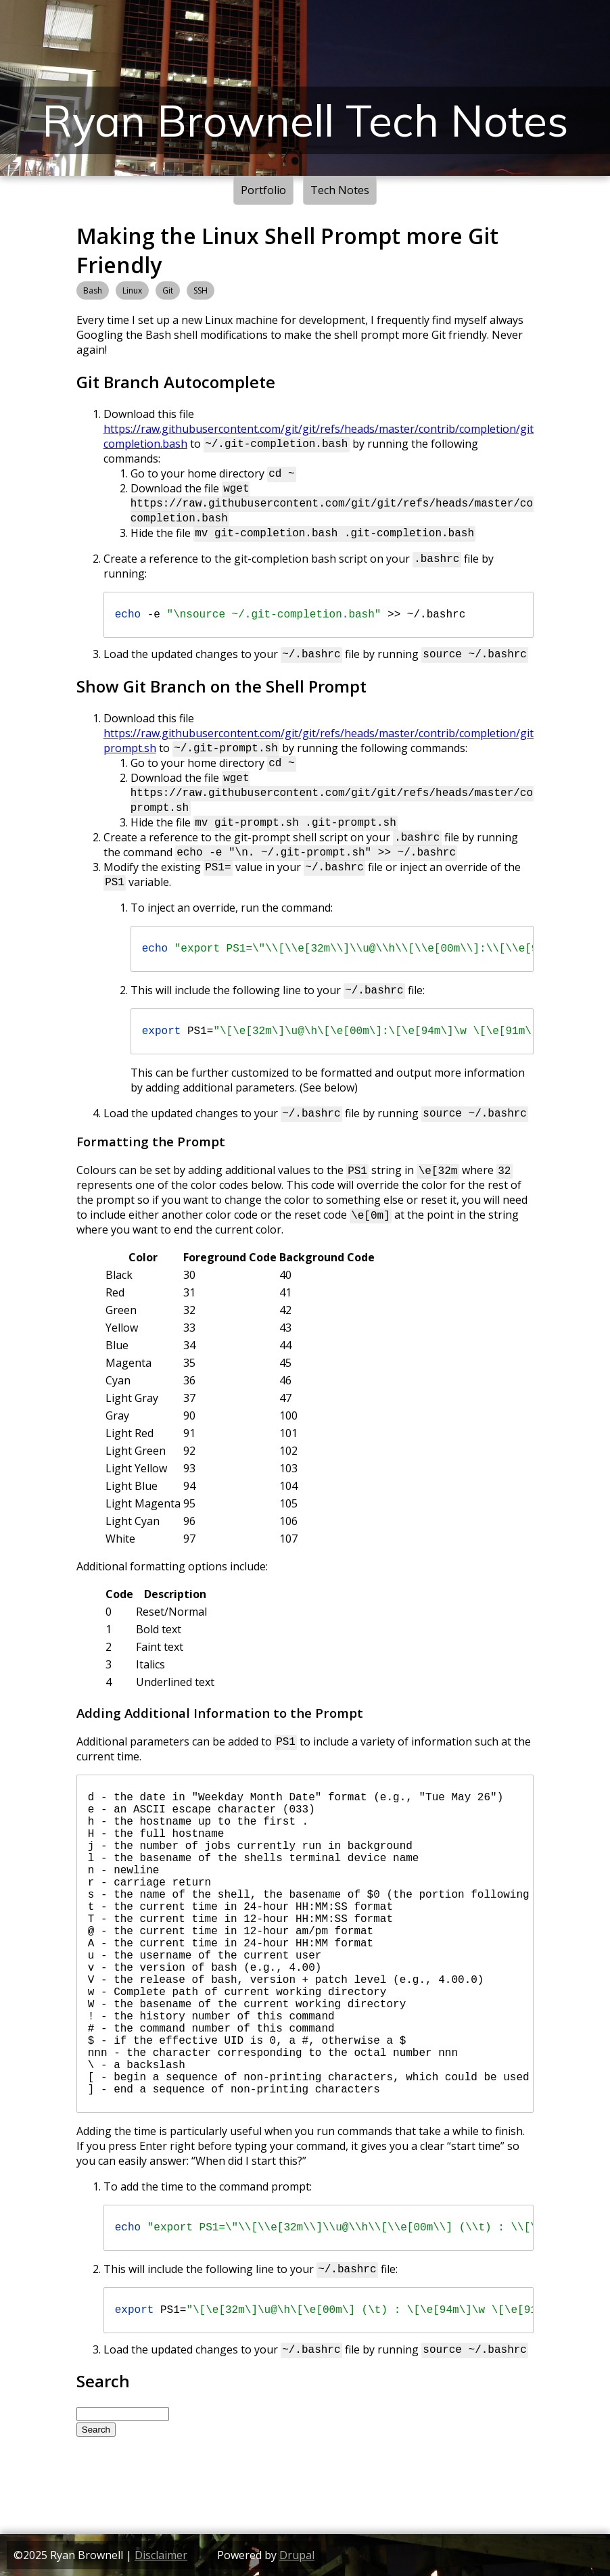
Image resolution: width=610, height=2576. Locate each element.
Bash (92, 290)
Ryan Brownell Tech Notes (305, 120)
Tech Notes (339, 190)
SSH (200, 290)
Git (167, 290)
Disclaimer (161, 2555)
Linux (132, 290)
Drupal (296, 2555)
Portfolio (263, 190)
